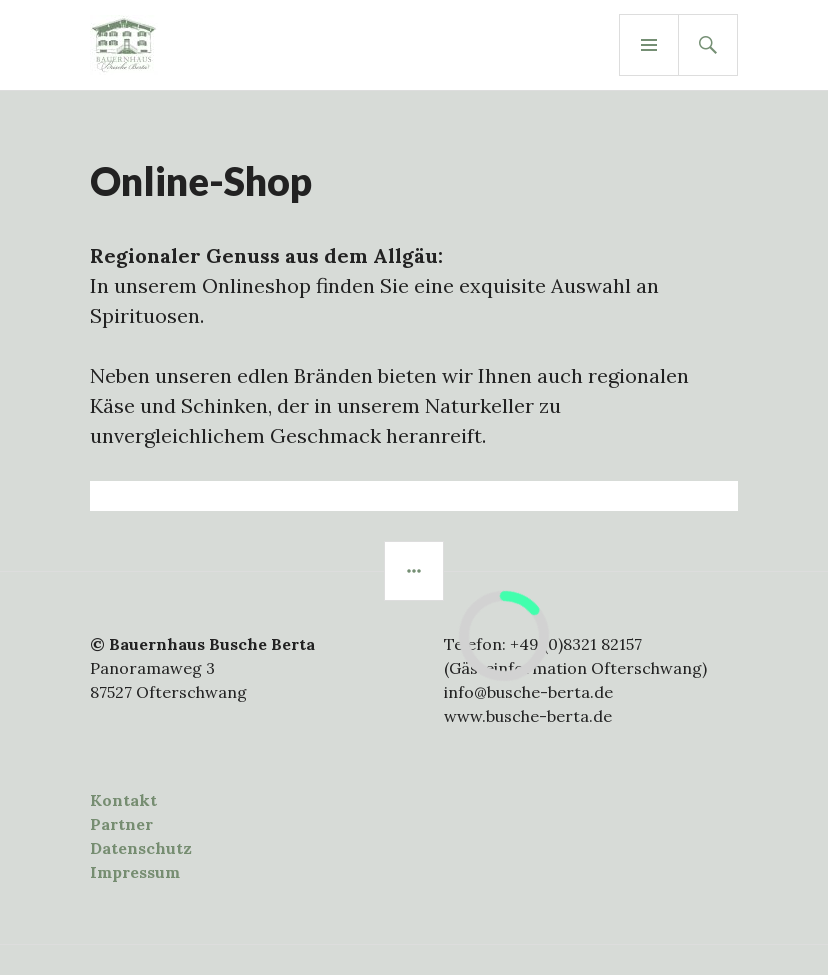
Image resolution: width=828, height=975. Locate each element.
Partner (121, 824)
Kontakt (123, 800)
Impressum (135, 872)
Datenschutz (141, 848)
